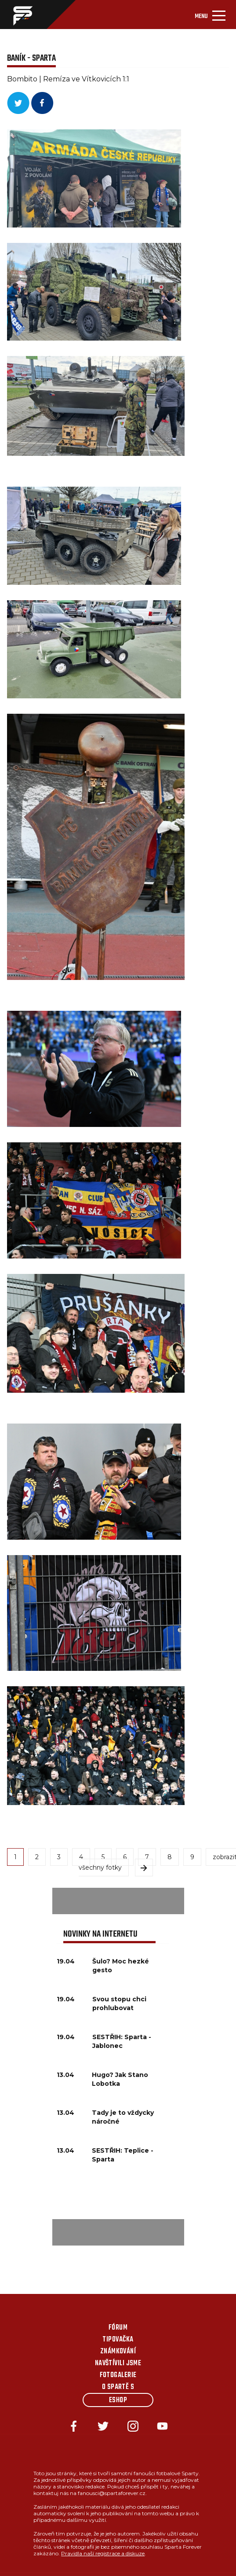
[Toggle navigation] (210, 14)
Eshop (118, 2400)
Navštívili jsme (118, 2363)
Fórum (118, 2328)
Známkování (118, 2351)
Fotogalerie (118, 2375)
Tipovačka (117, 2339)
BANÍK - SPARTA (31, 58)
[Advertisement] (118, 1901)
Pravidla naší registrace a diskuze (103, 2553)
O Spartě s (118, 2387)
